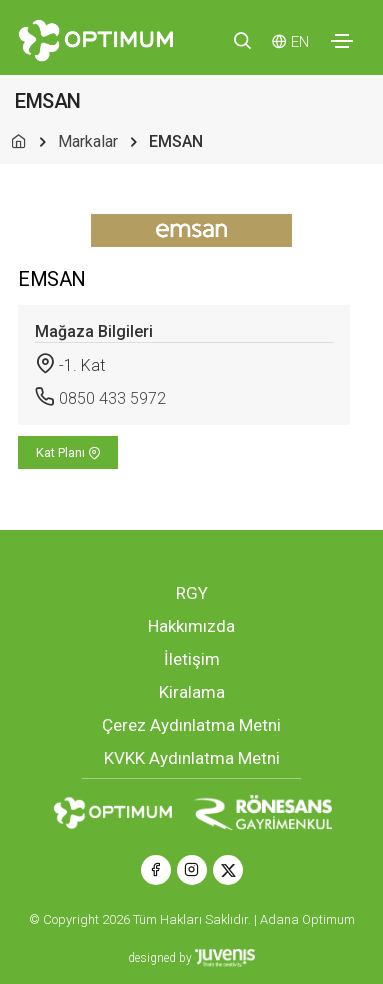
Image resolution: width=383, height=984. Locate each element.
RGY (192, 593)
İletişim (192, 659)
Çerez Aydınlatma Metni (191, 725)
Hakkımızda (191, 626)
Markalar (88, 141)
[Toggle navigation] (342, 41)
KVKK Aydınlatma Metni (192, 758)
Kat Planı (68, 452)
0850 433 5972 (112, 398)
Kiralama (192, 692)
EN (300, 42)
